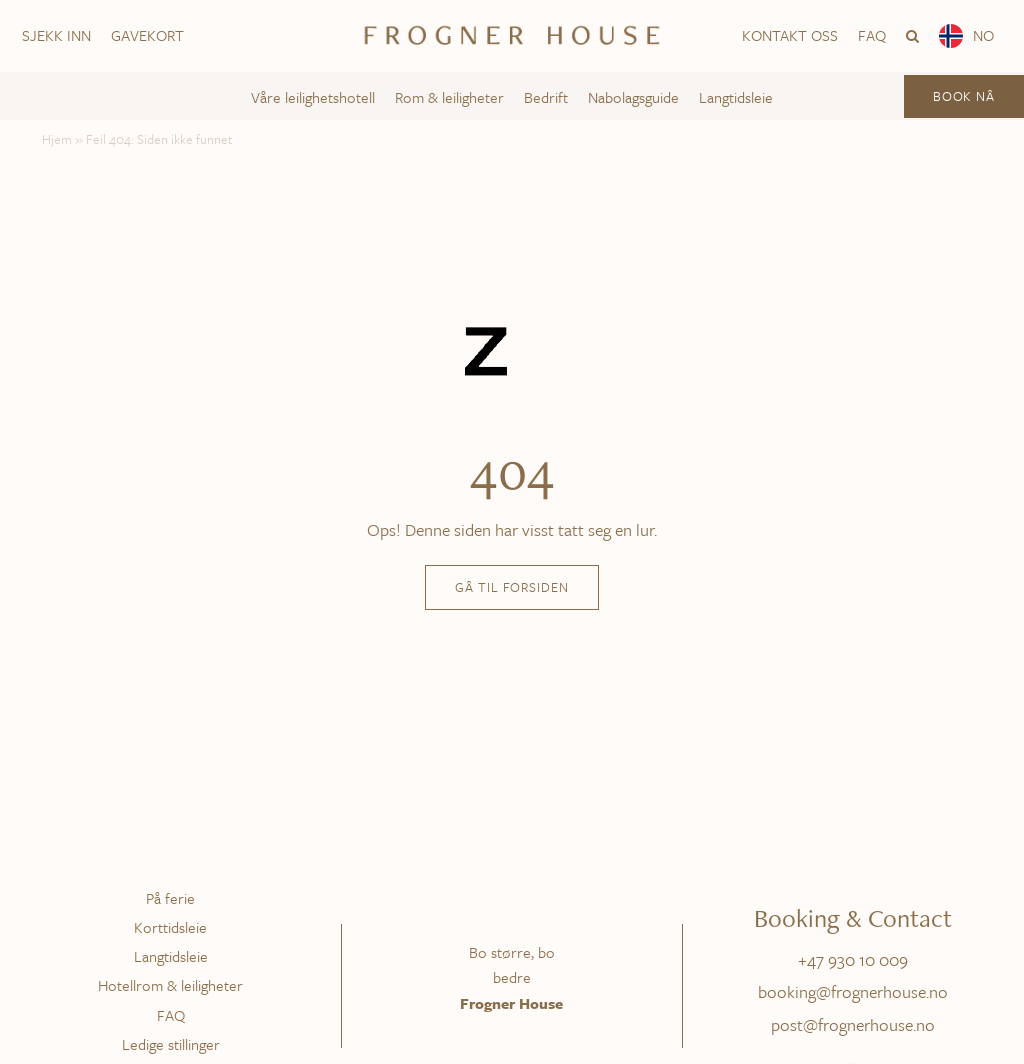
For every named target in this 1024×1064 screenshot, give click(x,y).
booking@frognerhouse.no (853, 991)
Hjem (57, 139)
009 (893, 959)
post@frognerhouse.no (853, 1024)
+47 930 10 (838, 959)
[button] (912, 36)
